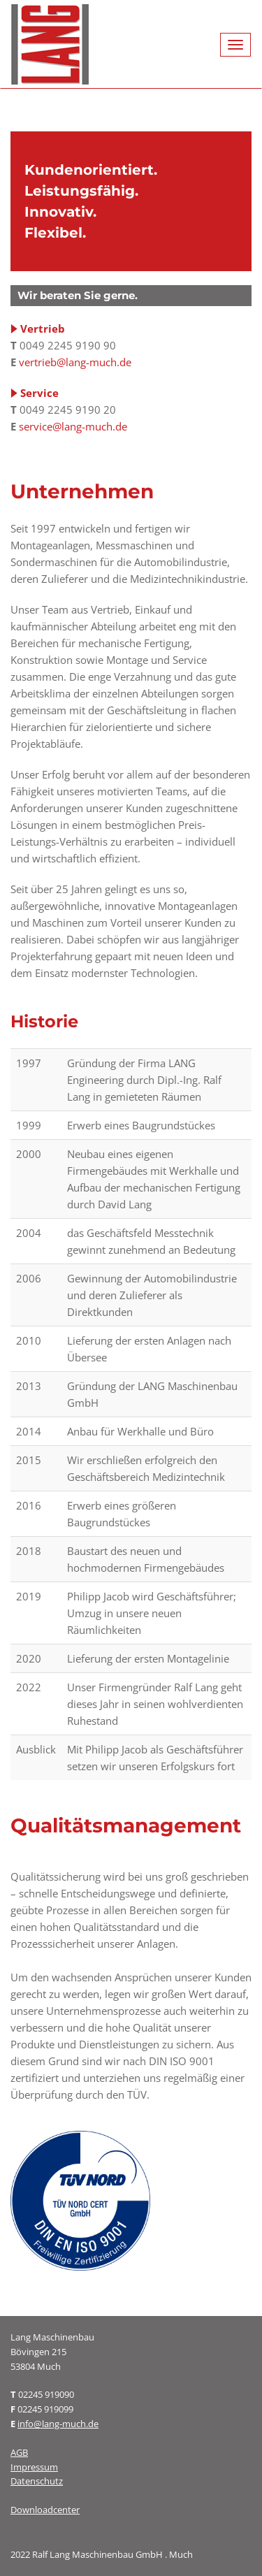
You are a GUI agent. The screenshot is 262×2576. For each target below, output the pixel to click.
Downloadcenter (45, 2509)
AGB (19, 2452)
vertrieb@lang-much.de (75, 362)
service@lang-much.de (73, 426)
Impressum (34, 2467)
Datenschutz (36, 2481)
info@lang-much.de (58, 2423)
